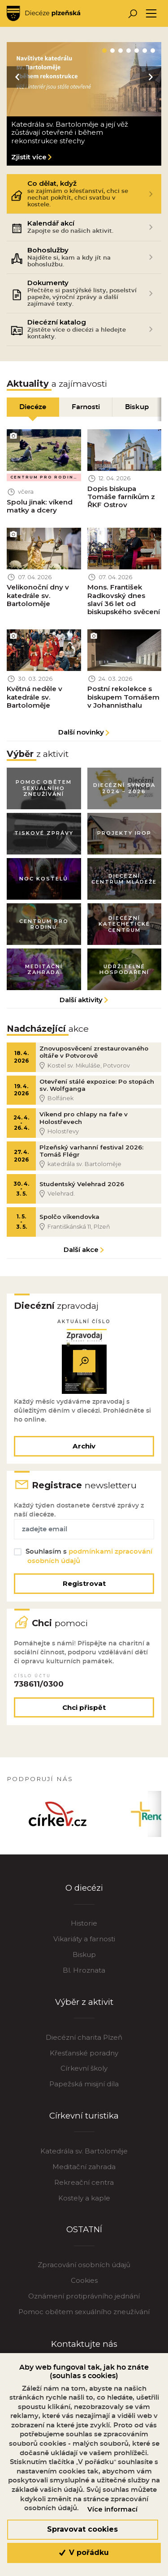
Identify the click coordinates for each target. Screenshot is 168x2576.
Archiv (84, 1450)
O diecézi (84, 1895)
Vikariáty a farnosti (84, 1946)
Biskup (84, 1962)
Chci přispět (84, 1714)
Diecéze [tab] (32, 407)
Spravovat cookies (82, 2529)
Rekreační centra (84, 2190)
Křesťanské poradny (84, 2060)
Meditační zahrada (84, 2174)
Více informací (112, 2509)
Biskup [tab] (137, 407)
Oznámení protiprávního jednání (84, 2303)
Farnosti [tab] (86, 407)
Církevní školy (84, 2076)
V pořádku (84, 2552)
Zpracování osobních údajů (84, 2272)
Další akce (81, 1253)
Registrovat (84, 1589)
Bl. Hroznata (84, 1978)
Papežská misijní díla (84, 2091)
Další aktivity (81, 1002)
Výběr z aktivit (84, 2009)
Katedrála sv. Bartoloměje (84, 2158)
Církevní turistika (84, 2123)
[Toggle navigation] (151, 14)
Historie (84, 1931)
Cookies (84, 2288)
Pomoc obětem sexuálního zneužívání (84, 2319)
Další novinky (81, 733)
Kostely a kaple (84, 2205)
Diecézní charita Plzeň (84, 2045)
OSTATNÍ (84, 2237)
